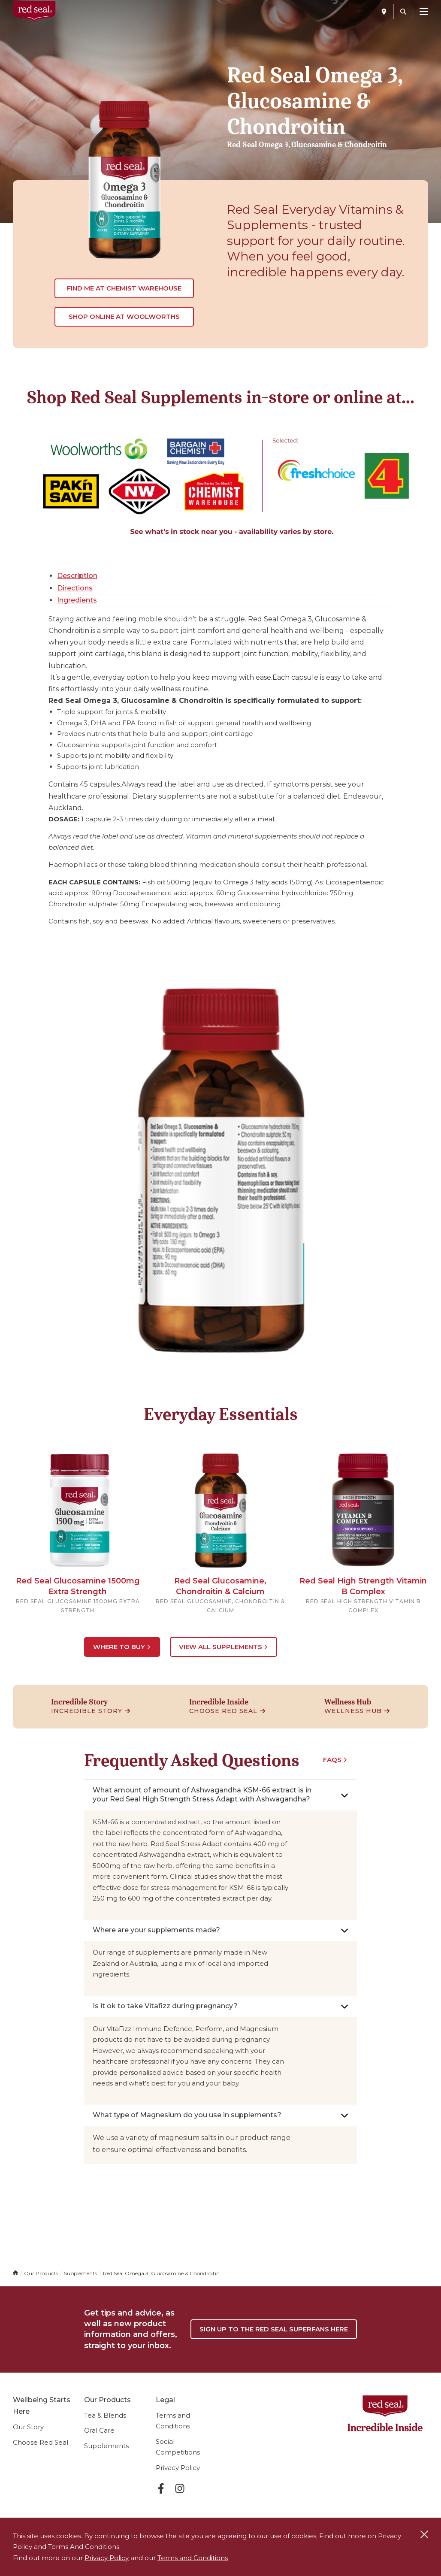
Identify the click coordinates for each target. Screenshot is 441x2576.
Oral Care (99, 2441)
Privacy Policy (178, 2478)
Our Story (28, 2437)
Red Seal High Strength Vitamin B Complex (363, 1586)
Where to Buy (122, 1646)
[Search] (403, 11)
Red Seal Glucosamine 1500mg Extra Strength (78, 1586)
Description (77, 576)
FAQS (335, 1759)
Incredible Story (90, 1710)
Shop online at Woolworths (124, 316)
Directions (75, 588)
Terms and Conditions (192, 2558)
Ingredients (77, 600)
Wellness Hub (357, 1710)
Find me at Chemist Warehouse (124, 288)
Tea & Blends (105, 2426)
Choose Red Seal (227, 1710)
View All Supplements (224, 1646)
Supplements (106, 2456)
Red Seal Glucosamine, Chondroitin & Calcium (220, 1586)
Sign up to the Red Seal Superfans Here (273, 2334)
